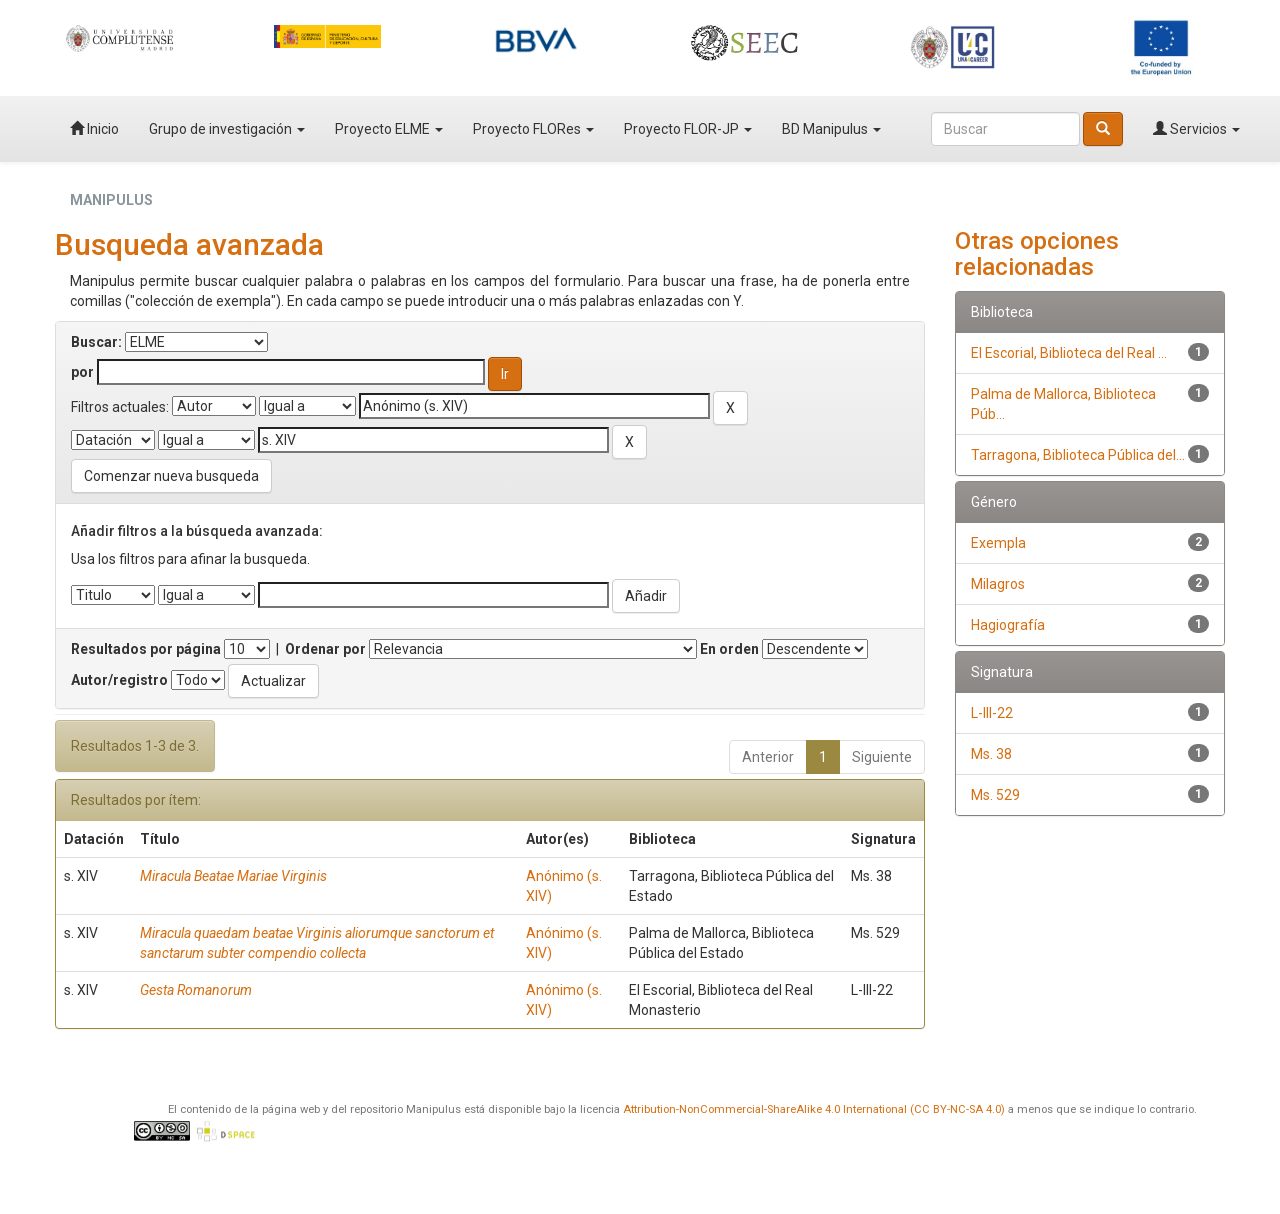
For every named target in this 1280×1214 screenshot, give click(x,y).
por (82, 372)
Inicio (94, 129)
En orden (729, 649)
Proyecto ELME (389, 129)
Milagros (998, 584)
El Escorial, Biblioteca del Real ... (1069, 353)
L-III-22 (992, 713)
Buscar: (96, 342)
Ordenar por (325, 649)
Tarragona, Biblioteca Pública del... (1078, 455)
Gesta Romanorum (196, 990)
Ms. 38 (991, 754)
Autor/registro (119, 680)
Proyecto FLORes (533, 129)
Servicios (1196, 129)
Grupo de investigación (227, 129)
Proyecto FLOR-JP (688, 129)
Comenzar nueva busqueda (171, 476)
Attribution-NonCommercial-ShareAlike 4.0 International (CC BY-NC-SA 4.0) (814, 1109)
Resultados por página (146, 649)
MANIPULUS (111, 200)
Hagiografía (1008, 625)
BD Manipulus (831, 129)
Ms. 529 (995, 795)
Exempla (998, 543)
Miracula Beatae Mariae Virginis (233, 876)
